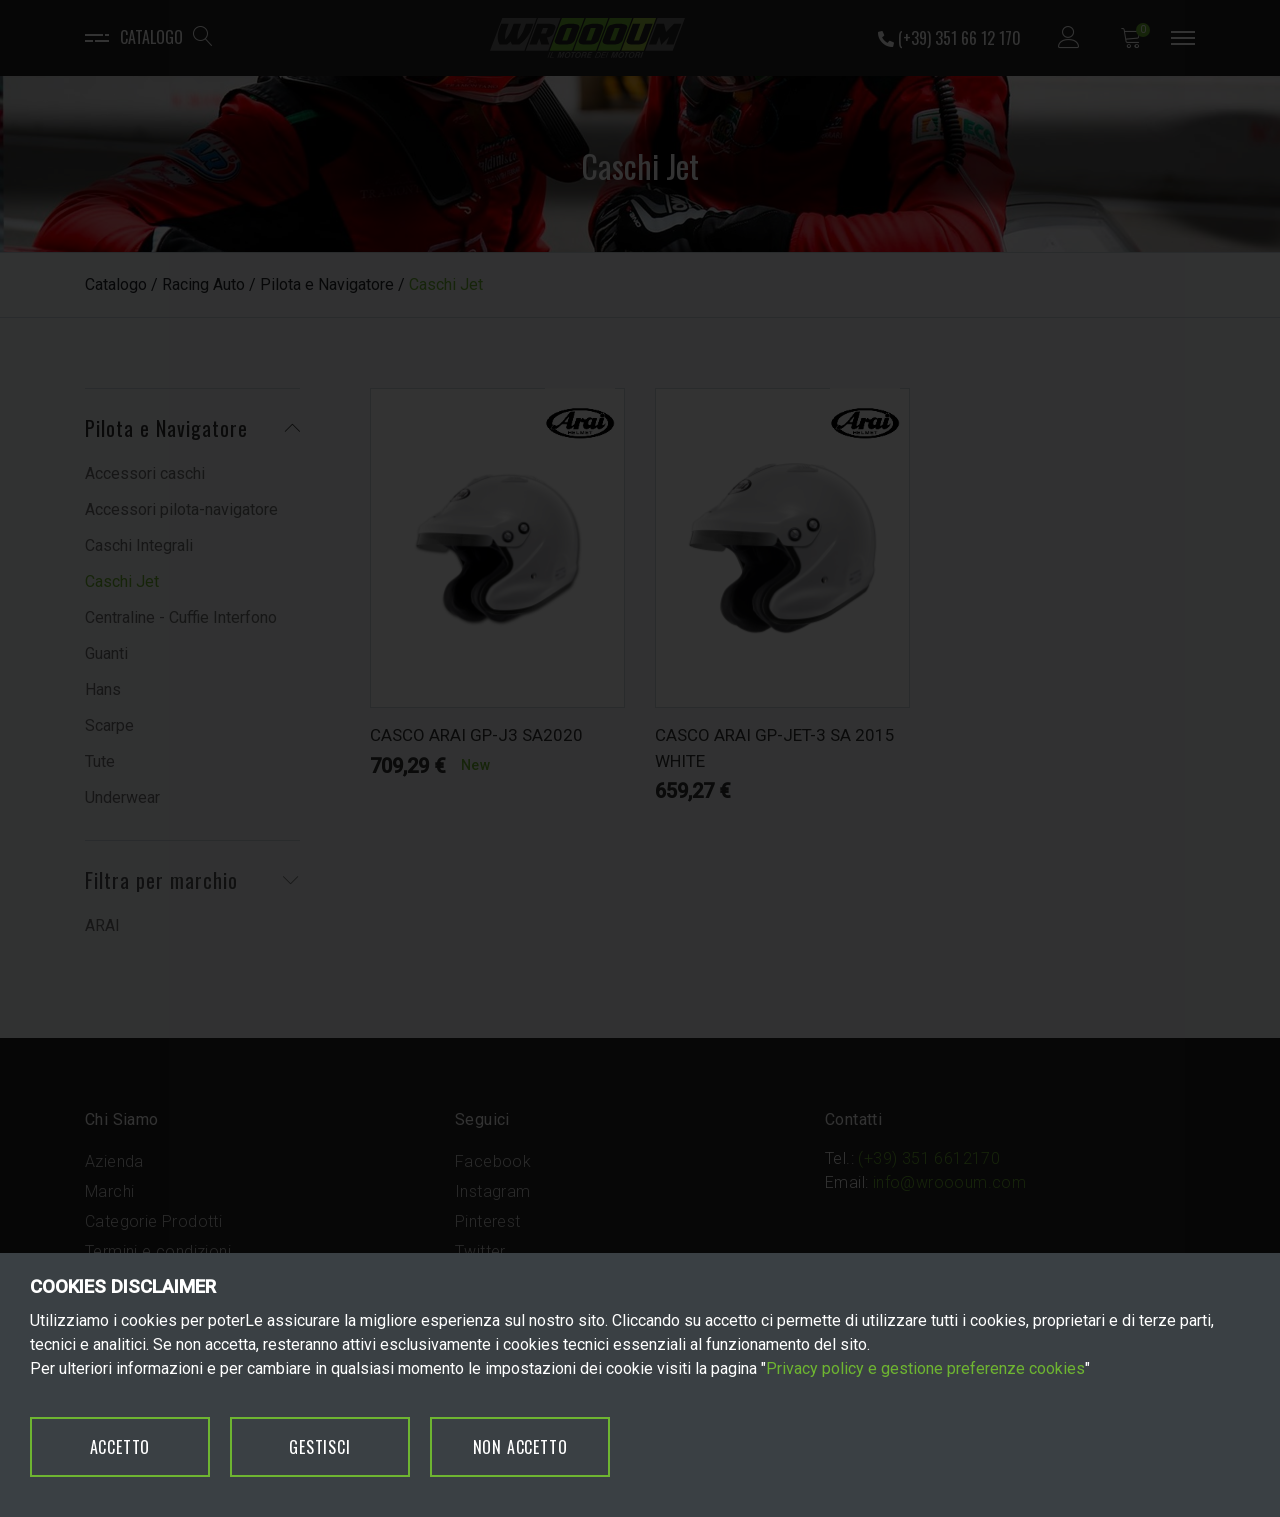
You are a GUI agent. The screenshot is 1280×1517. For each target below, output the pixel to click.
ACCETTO (120, 1447)
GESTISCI (319, 1447)
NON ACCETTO (520, 1447)
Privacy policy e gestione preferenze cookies (925, 1368)
